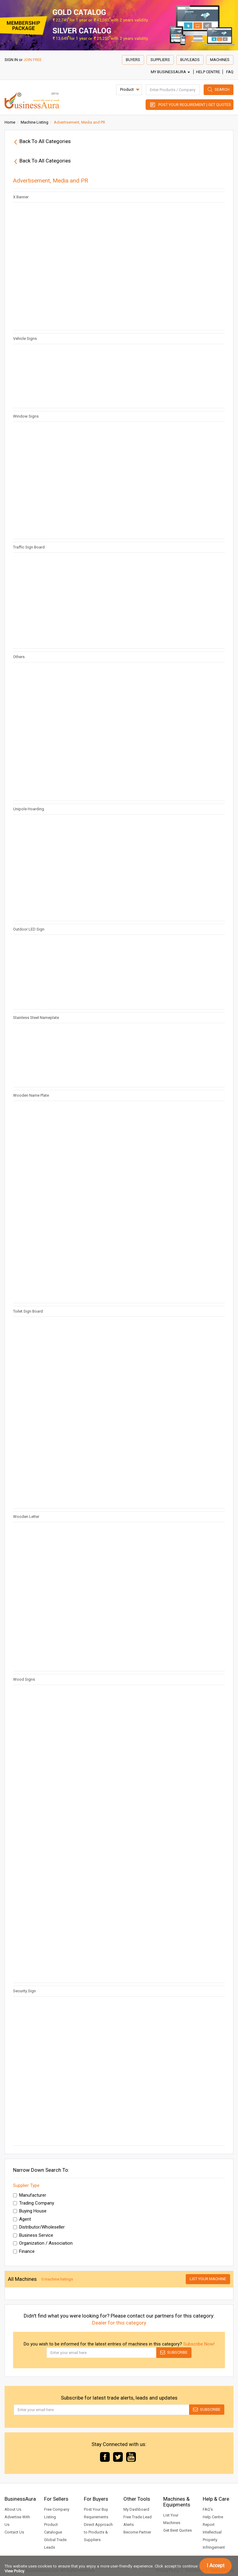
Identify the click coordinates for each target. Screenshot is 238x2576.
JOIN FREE (32, 59)
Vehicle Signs (25, 338)
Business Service (33, 2235)
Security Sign (24, 1991)
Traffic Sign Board (29, 547)
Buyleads (190, 59)
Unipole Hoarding (28, 809)
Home (10, 122)
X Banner (21, 197)
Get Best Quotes (177, 2530)
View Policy (14, 2571)
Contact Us (14, 2532)
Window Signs (26, 416)
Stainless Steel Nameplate (36, 1017)
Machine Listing (34, 122)
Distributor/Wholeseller (39, 2227)
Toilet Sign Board (28, 1311)
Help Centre (208, 72)
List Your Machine (208, 2279)
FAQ (229, 72)
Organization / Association (43, 2243)
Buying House (30, 2211)
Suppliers (160, 59)
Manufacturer (29, 2195)
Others (19, 656)
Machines (219, 59)
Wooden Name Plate (31, 1095)
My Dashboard (136, 2509)
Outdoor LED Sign (28, 929)
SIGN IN (11, 59)
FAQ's (208, 2509)
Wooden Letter (26, 1516)
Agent (22, 2219)
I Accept (215, 2565)
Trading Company (33, 2203)
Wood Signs (24, 1679)
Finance (24, 2251)
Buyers (133, 59)
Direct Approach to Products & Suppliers (98, 2532)
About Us (13, 2509)
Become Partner (137, 2532)
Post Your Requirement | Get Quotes (194, 104)
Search (222, 89)
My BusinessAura (170, 72)
